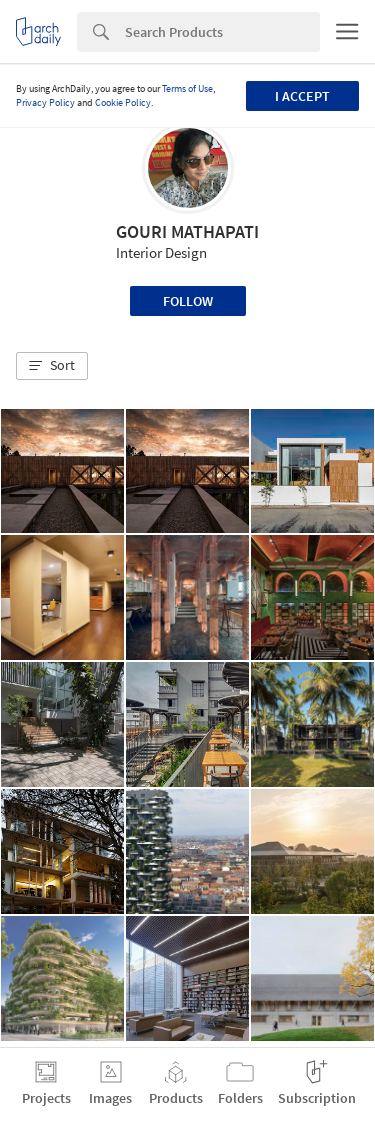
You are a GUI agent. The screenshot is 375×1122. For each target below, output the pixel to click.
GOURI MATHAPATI (187, 231)
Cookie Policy (123, 102)
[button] (52, 366)
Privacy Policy (45, 102)
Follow (188, 301)
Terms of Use (187, 88)
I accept (302, 96)
